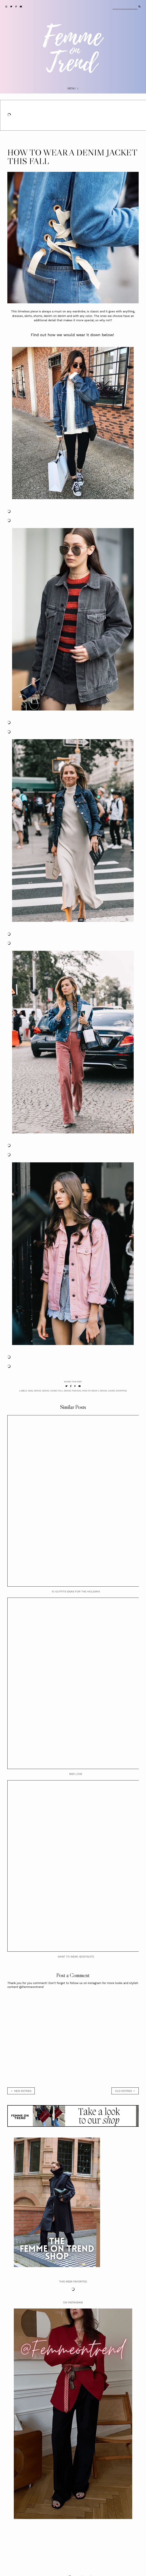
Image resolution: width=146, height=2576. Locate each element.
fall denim (64, 1390)
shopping (121, 1390)
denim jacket (49, 1390)
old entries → (125, 2090)
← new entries (21, 2090)
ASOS (30, 1390)
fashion (76, 1390)
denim (37, 1390)
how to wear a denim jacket (98, 1390)
